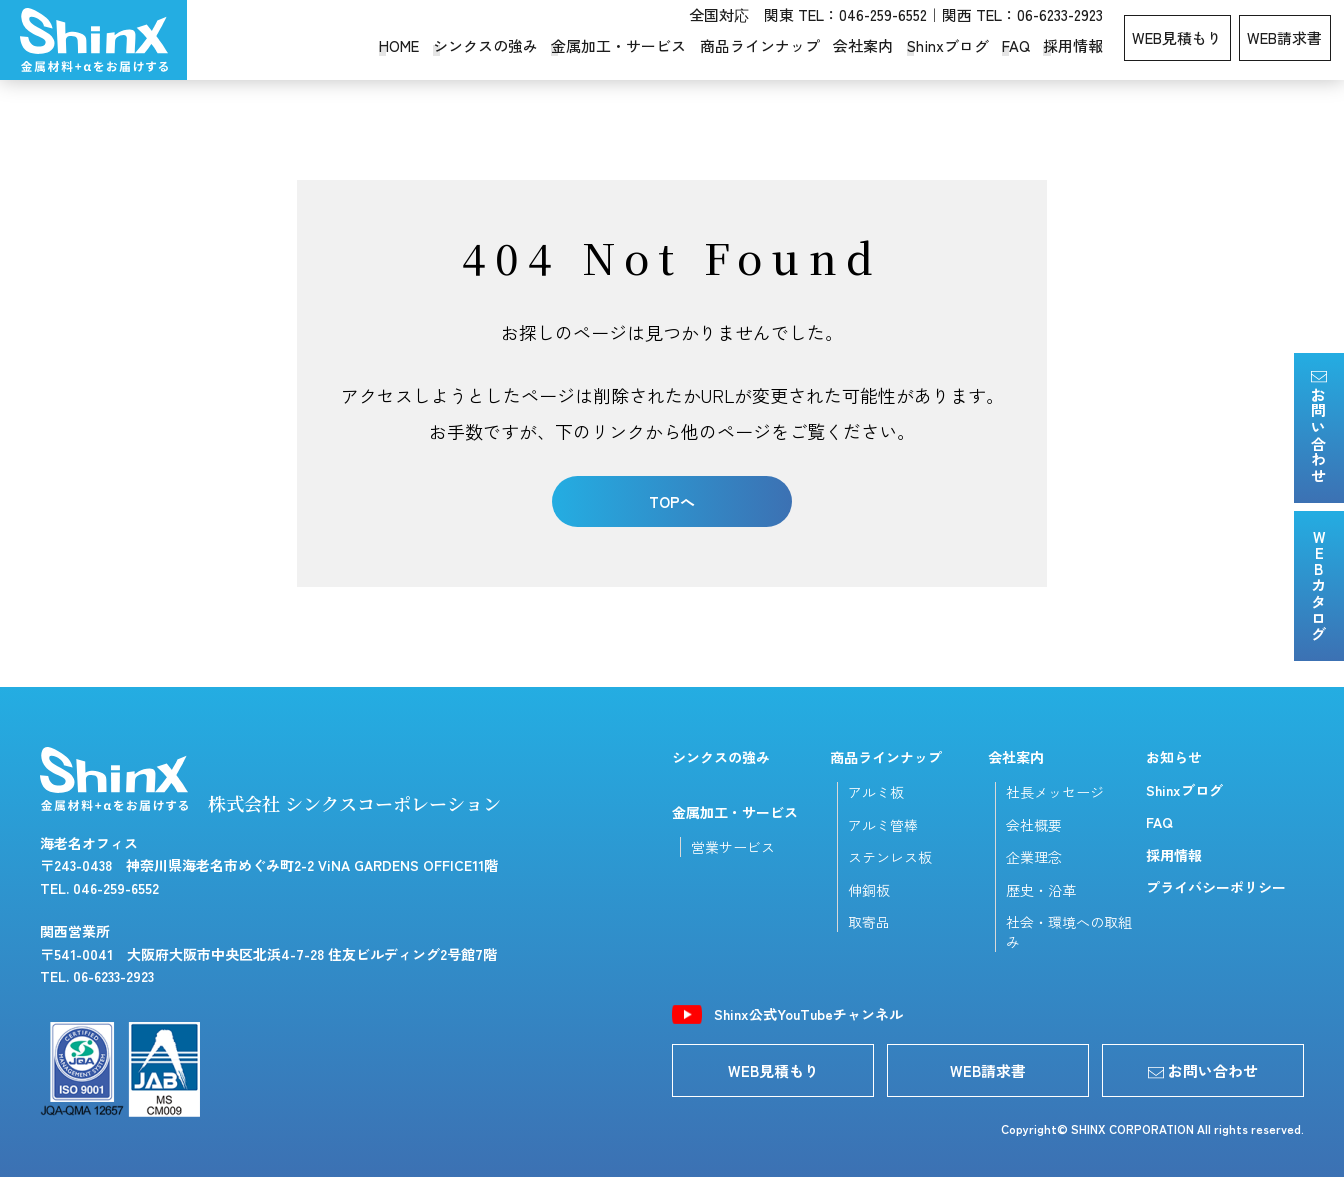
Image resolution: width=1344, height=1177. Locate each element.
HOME (399, 45)
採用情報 (1073, 45)
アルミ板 (876, 792)
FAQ (1016, 45)
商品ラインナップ (760, 45)
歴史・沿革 (1041, 890)
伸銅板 (869, 890)
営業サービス (733, 847)
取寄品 (869, 922)
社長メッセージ (1055, 792)
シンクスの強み (485, 45)
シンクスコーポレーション (93, 40)
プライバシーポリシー (1216, 887)
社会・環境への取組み (1069, 932)
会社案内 (863, 45)
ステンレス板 (890, 857)
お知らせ (1174, 757)
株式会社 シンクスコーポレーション (270, 781)
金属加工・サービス (618, 45)
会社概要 (1034, 825)
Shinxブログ (948, 45)
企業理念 (1034, 857)
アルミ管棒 (883, 825)
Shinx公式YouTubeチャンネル (808, 1014)
